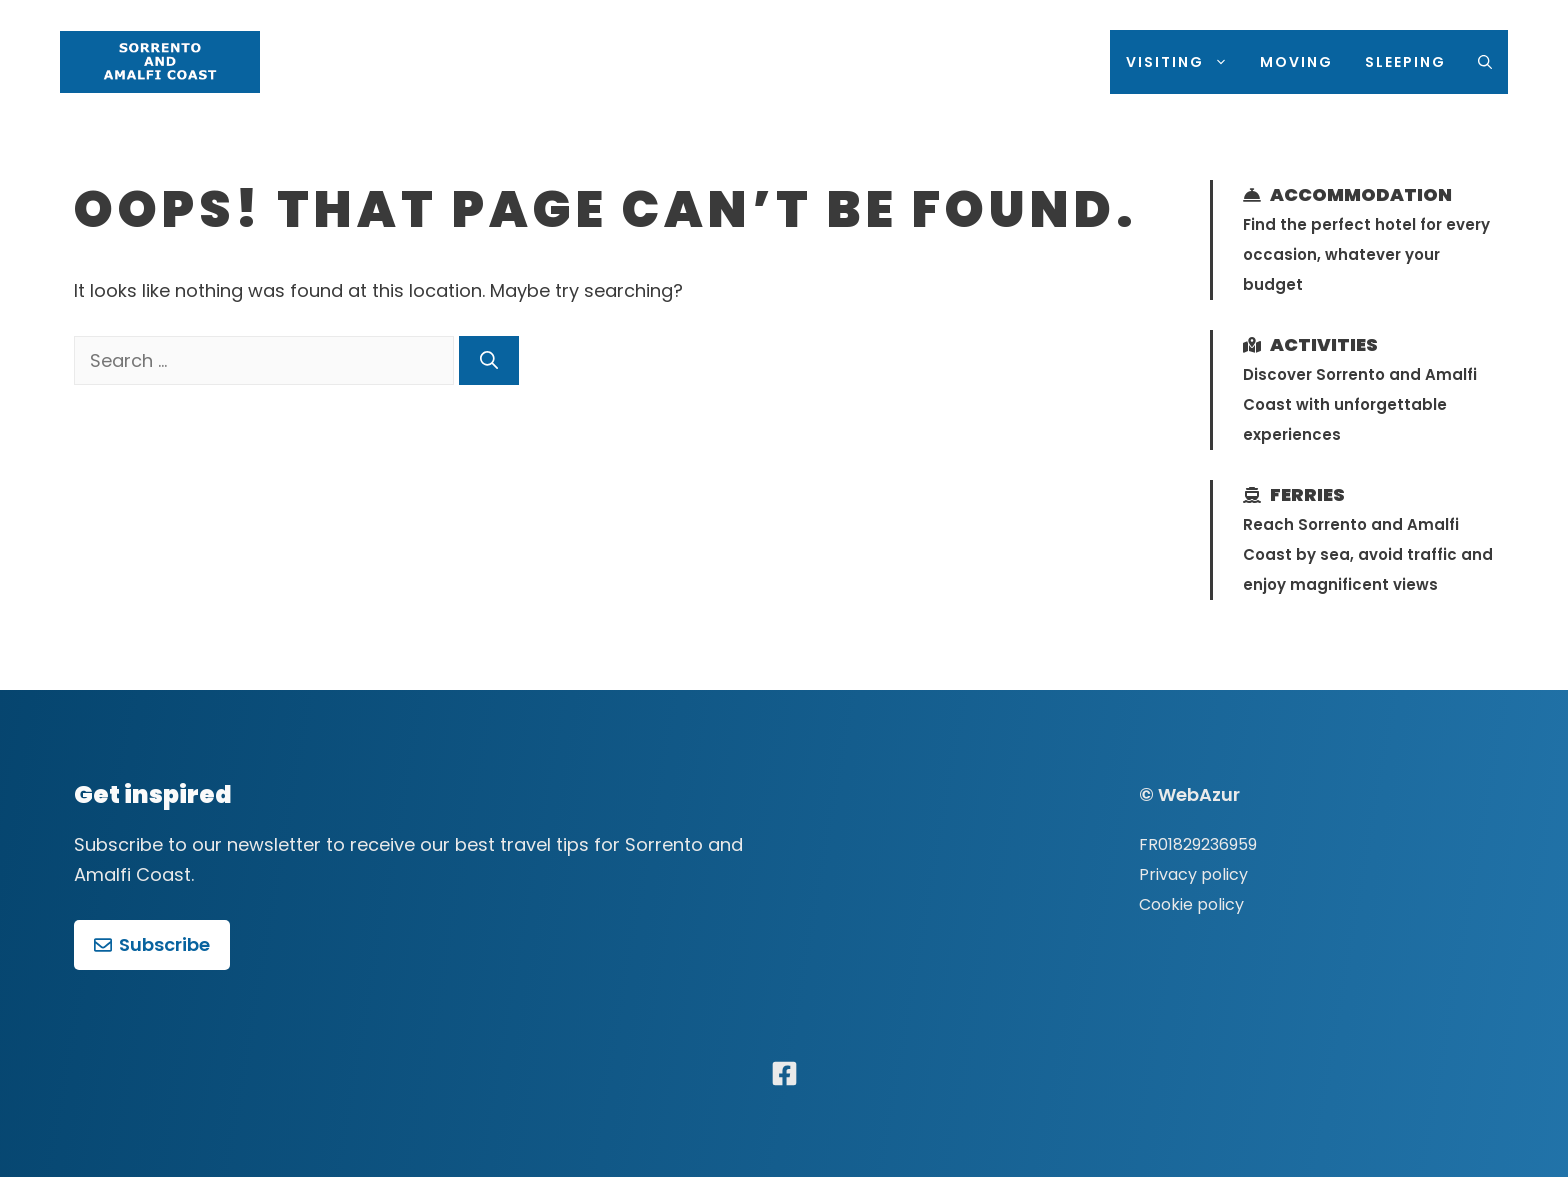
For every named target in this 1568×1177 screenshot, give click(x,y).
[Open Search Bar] (1485, 62)
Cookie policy (1191, 904)
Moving (1296, 62)
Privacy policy (1193, 874)
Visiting (1185, 62)
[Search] (489, 360)
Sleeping (1405, 62)
